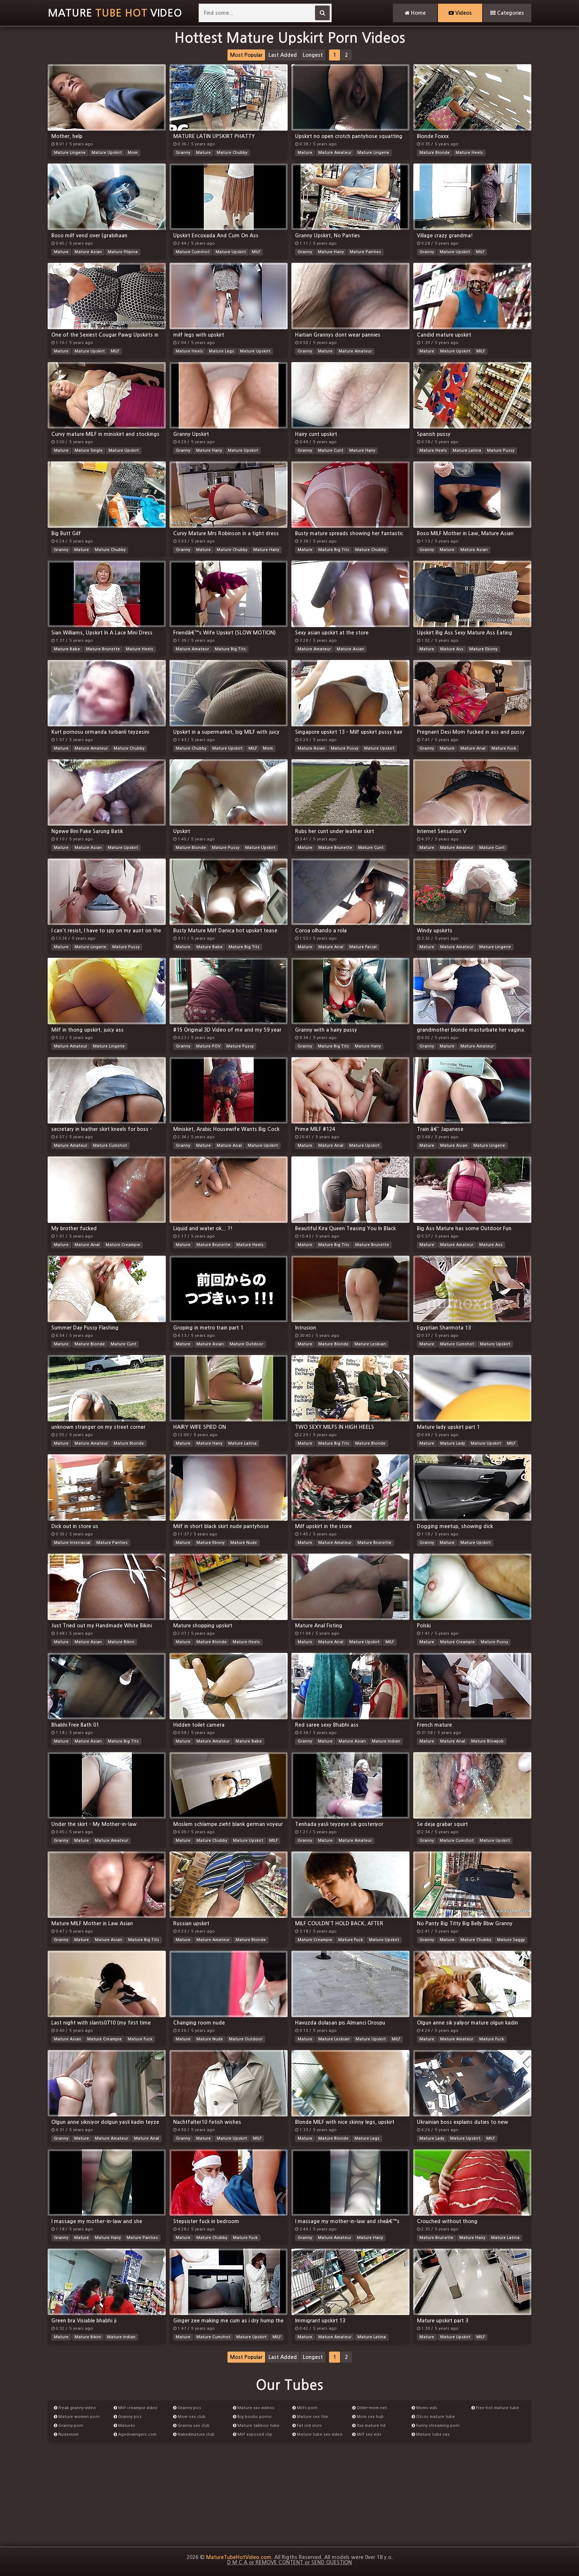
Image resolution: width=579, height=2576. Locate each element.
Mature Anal (473, 748)
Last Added (282, 55)
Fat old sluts (307, 2426)
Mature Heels (469, 153)
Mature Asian (88, 252)
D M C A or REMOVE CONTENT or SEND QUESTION (289, 2562)
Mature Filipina (123, 252)
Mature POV (208, 1046)
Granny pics (128, 2417)
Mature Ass (451, 649)
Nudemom (66, 2434)
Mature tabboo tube (256, 2426)
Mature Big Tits (333, 550)
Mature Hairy (331, 252)
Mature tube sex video (317, 2434)
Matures (124, 2426)
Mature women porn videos (77, 2418)
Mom (133, 153)
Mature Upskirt (107, 153)
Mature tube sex (431, 2434)
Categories (507, 13)
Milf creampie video (136, 2408)
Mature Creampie (123, 1245)
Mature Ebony (483, 649)
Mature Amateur (335, 153)
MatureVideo (115, 13)
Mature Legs (221, 351)
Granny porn (68, 2426)
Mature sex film (310, 2417)
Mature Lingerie (70, 153)
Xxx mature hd (369, 2426)
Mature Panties (365, 252)
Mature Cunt (330, 450)
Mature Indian (386, 1741)
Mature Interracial (72, 1543)
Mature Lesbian (370, 1344)
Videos (460, 13)
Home (415, 13)
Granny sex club (191, 2426)
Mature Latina (467, 450)
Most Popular (246, 55)
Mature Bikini (121, 1642)
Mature (203, 153)
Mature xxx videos (253, 2408)
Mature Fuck (503, 748)
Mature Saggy (511, 1940)
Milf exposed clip (252, 2434)
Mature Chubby (232, 153)
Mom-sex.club (189, 2417)
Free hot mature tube (495, 2408)
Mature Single (89, 450)
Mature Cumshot (193, 252)
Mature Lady (452, 1443)
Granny (183, 153)
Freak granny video (75, 2408)
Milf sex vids (366, 2434)
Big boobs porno (252, 2417)
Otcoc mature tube (433, 2417)
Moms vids (424, 2408)
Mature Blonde (434, 153)
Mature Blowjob (487, 1741)
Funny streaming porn (436, 2426)
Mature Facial (363, 947)
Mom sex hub (368, 2417)
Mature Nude (243, 1543)
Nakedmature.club (194, 2434)
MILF (256, 252)
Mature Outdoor (246, 1344)
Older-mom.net (369, 2408)
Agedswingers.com (135, 2434)
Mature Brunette (103, 649)
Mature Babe (67, 649)
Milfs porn (305, 2408)
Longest (313, 55)
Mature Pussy (500, 450)
